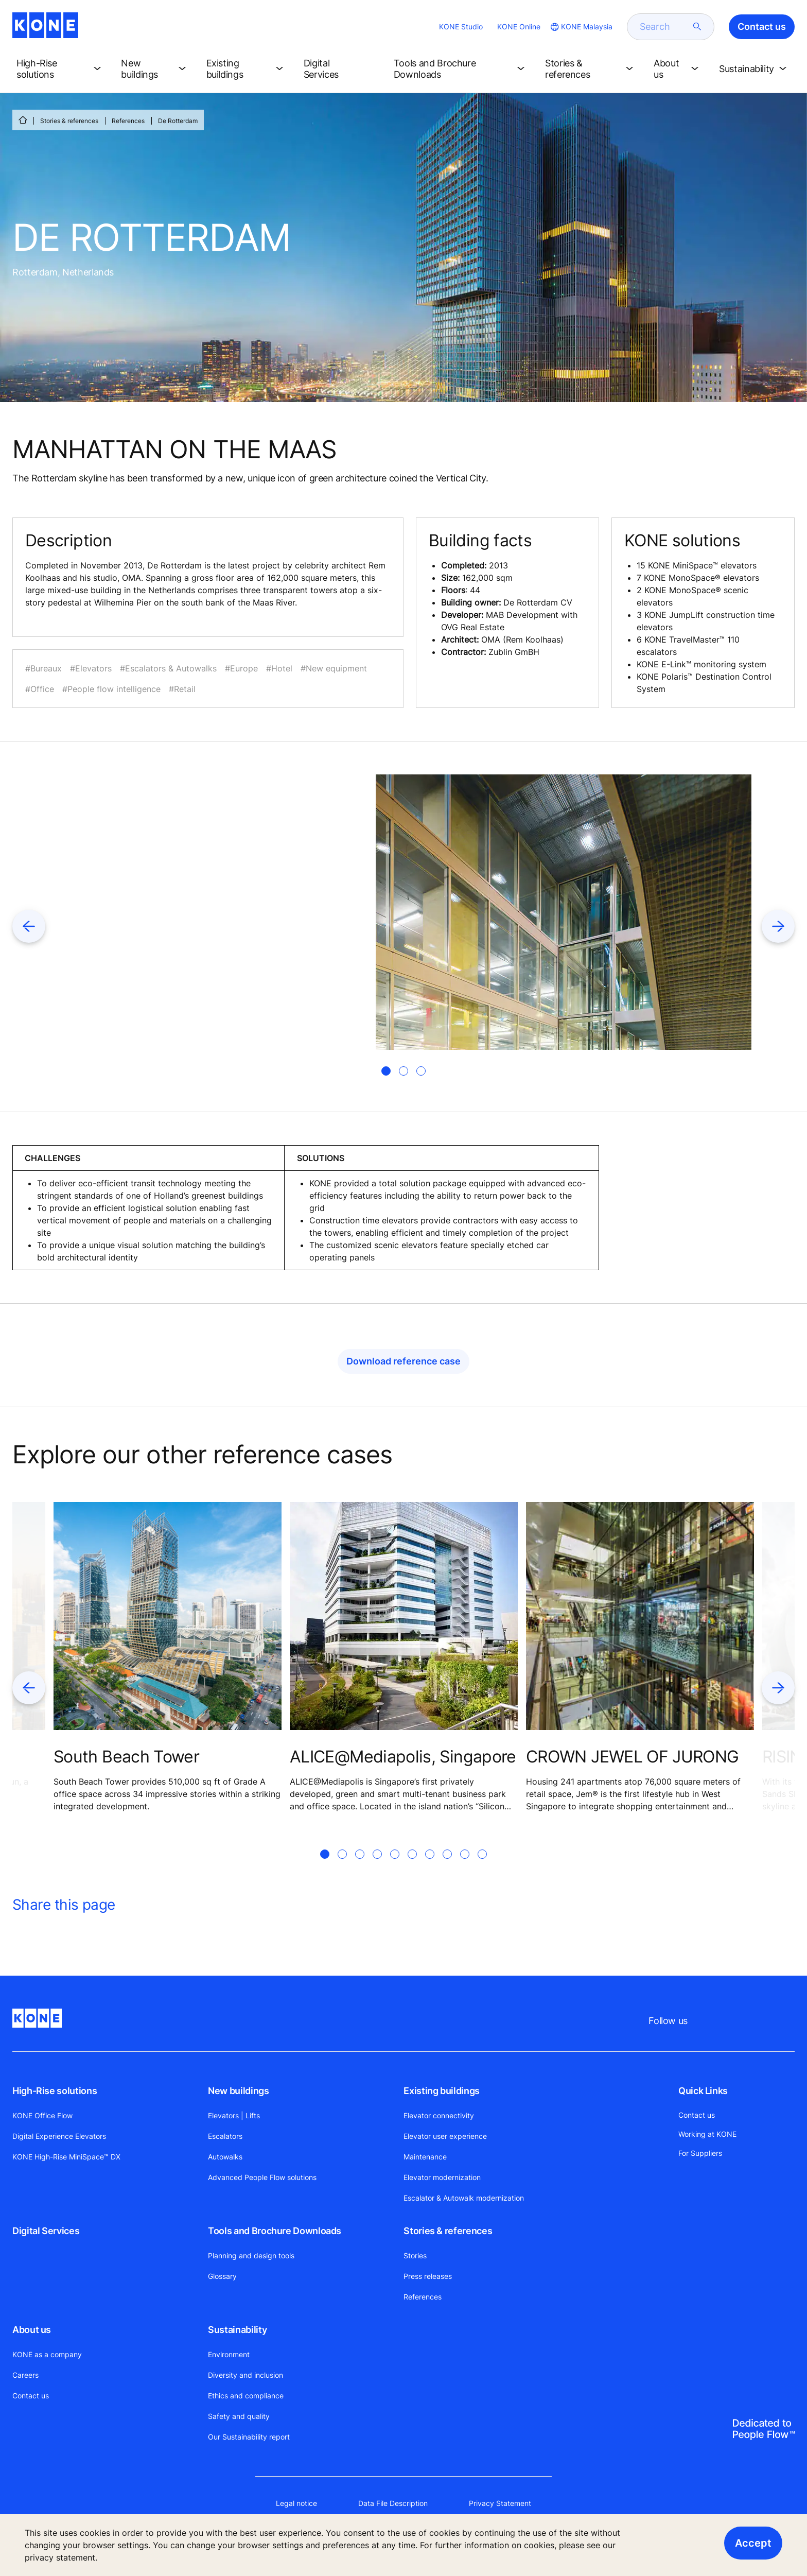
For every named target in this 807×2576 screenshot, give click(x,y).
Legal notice (296, 2503)
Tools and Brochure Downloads (274, 2230)
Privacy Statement (500, 2503)
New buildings (238, 2090)
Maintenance (425, 2156)
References (128, 121)
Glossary (222, 2276)
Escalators (225, 2136)
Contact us (30, 2395)
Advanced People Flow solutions (262, 2177)
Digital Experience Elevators (59, 2136)
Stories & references (69, 121)
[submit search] (697, 26)
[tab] (386, 1071)
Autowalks (225, 2156)
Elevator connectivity (439, 2115)
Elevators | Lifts (234, 2115)
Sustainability (237, 2329)
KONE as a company (47, 2354)
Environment (229, 2354)
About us (31, 2329)
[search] (664, 26)
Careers (25, 2375)
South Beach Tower (126, 1757)
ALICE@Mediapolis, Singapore (403, 1757)
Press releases (428, 2276)
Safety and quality (239, 2416)
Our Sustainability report (249, 2436)
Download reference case (403, 1361)
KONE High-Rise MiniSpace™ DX (66, 2156)
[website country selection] (580, 27)
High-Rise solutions (54, 2090)
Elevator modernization (442, 2177)
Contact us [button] (762, 26)
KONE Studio (461, 26)
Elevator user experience (445, 2136)
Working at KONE (707, 2134)
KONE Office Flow (42, 2115)
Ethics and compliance (246, 2395)
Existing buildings (442, 2090)
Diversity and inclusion (245, 2375)
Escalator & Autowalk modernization (464, 2197)
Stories (415, 2255)
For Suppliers (700, 2153)
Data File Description (393, 2503)
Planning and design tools (251, 2255)
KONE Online (518, 26)
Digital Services (45, 2230)
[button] (60, 69)
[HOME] (23, 120)
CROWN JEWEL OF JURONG (632, 1757)
